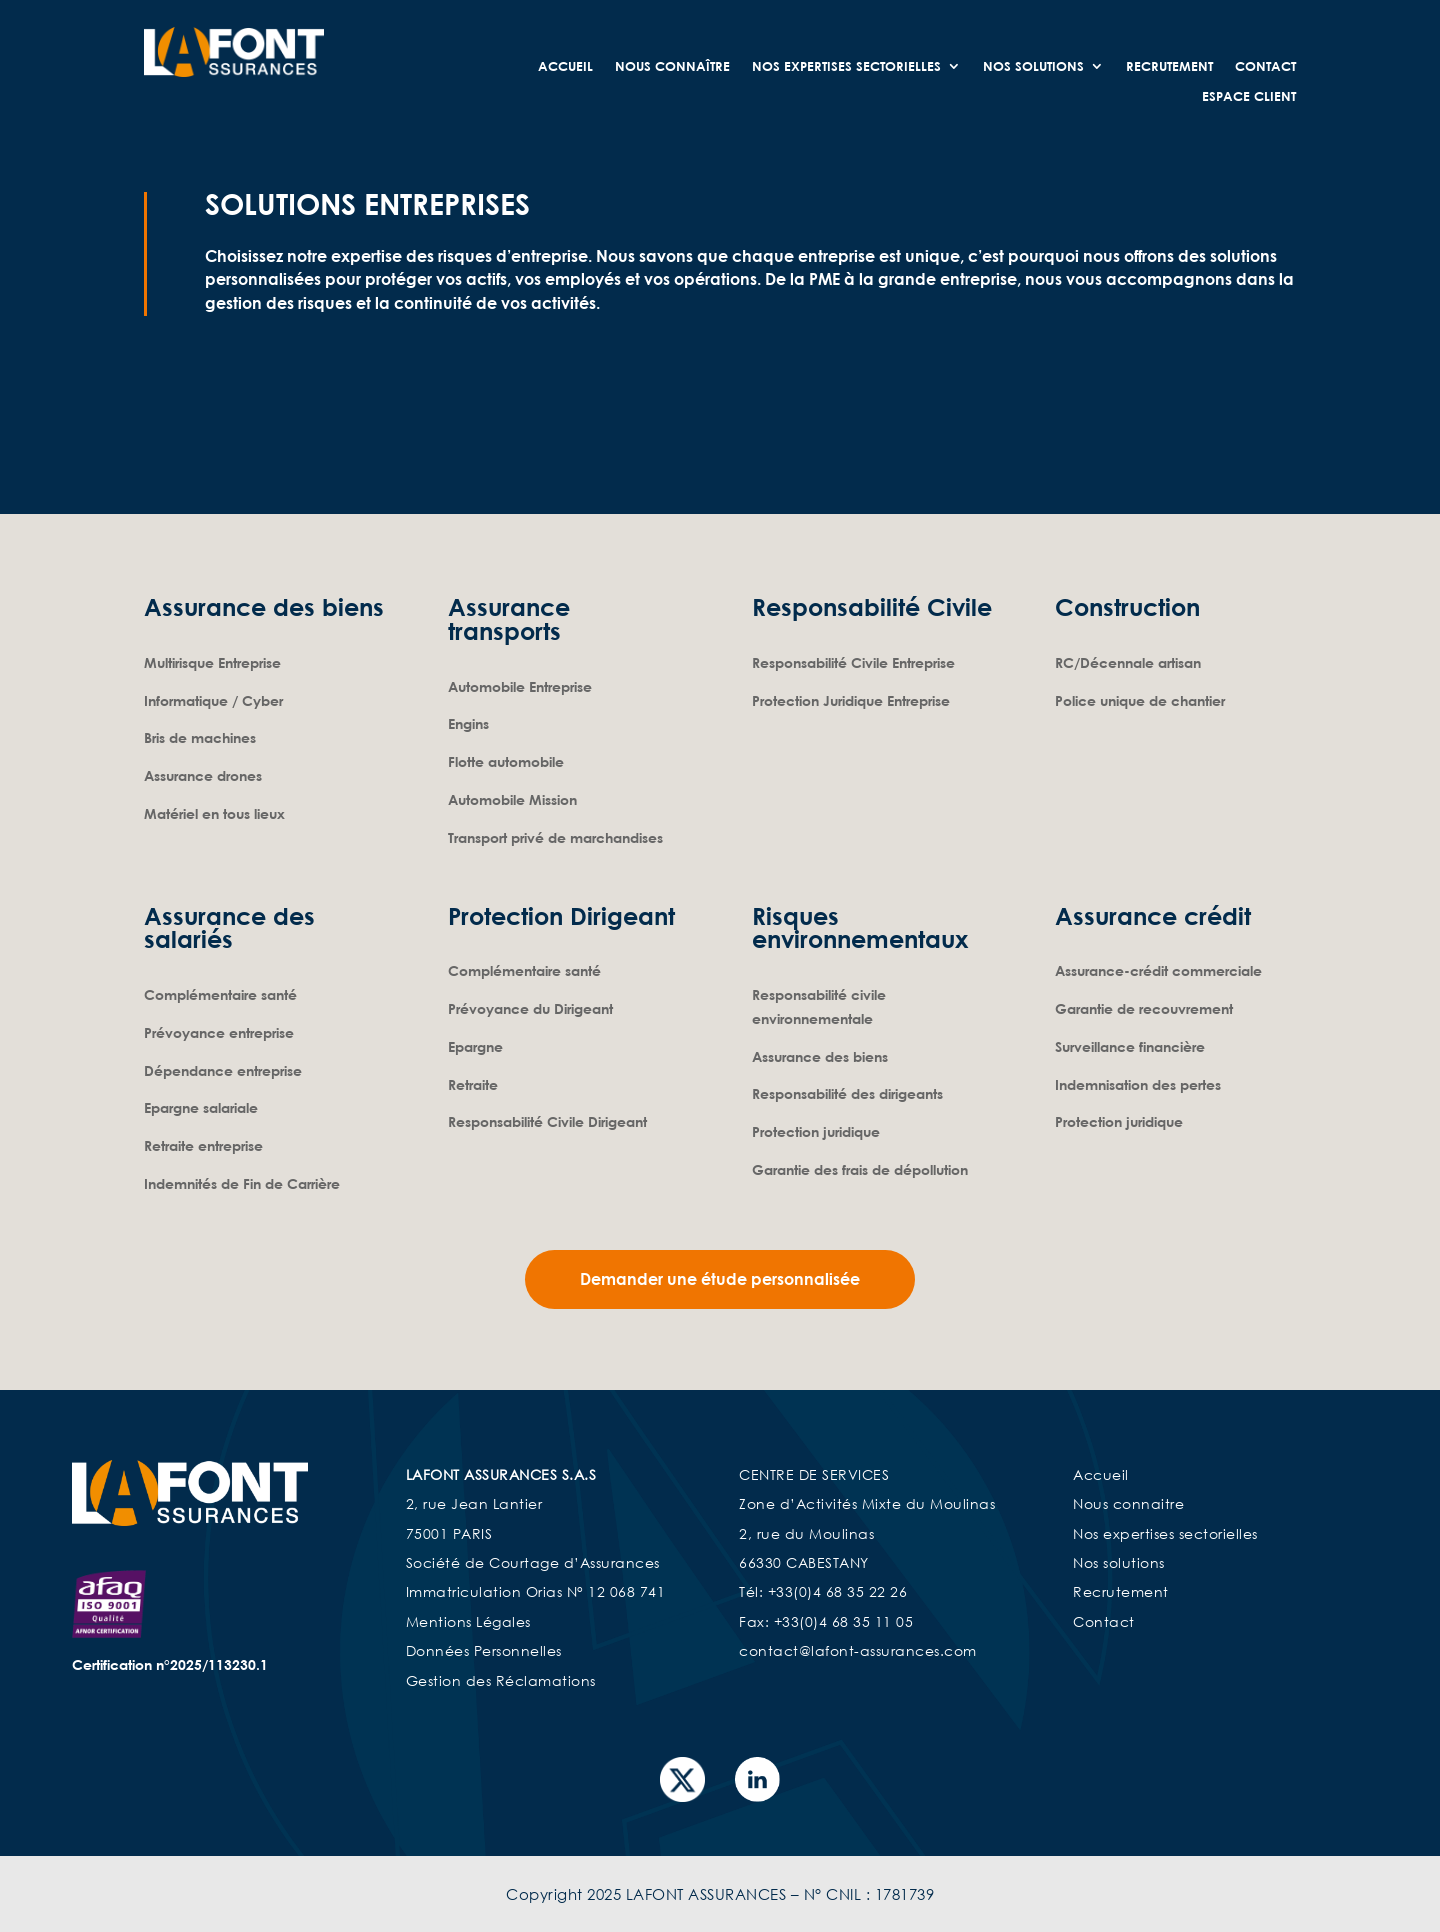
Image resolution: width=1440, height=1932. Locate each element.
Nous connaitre (1128, 1502)
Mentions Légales (468, 1619)
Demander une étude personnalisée (720, 1278)
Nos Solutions (1033, 66)
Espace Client (1249, 96)
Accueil (565, 66)
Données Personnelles (484, 1649)
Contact (1265, 66)
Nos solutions (1119, 1560)
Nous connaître (672, 66)
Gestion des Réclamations (501, 1678)
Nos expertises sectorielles (846, 66)
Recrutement (1169, 66)
